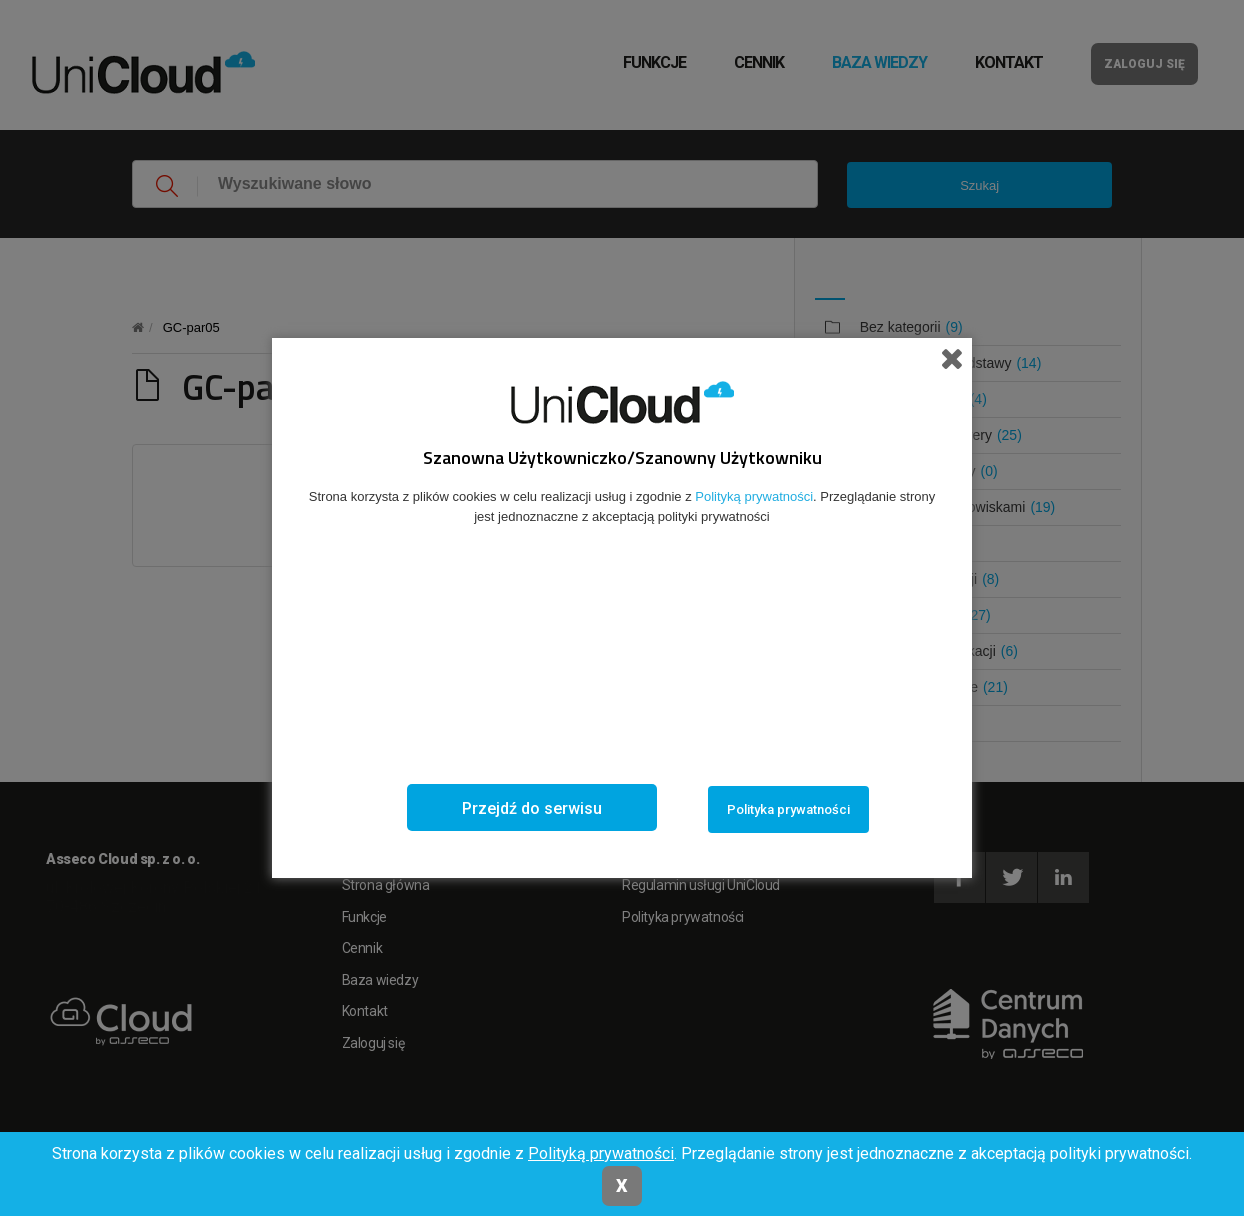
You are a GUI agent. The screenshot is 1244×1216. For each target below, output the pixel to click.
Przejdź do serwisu (532, 808)
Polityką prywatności (601, 1153)
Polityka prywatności (788, 809)
